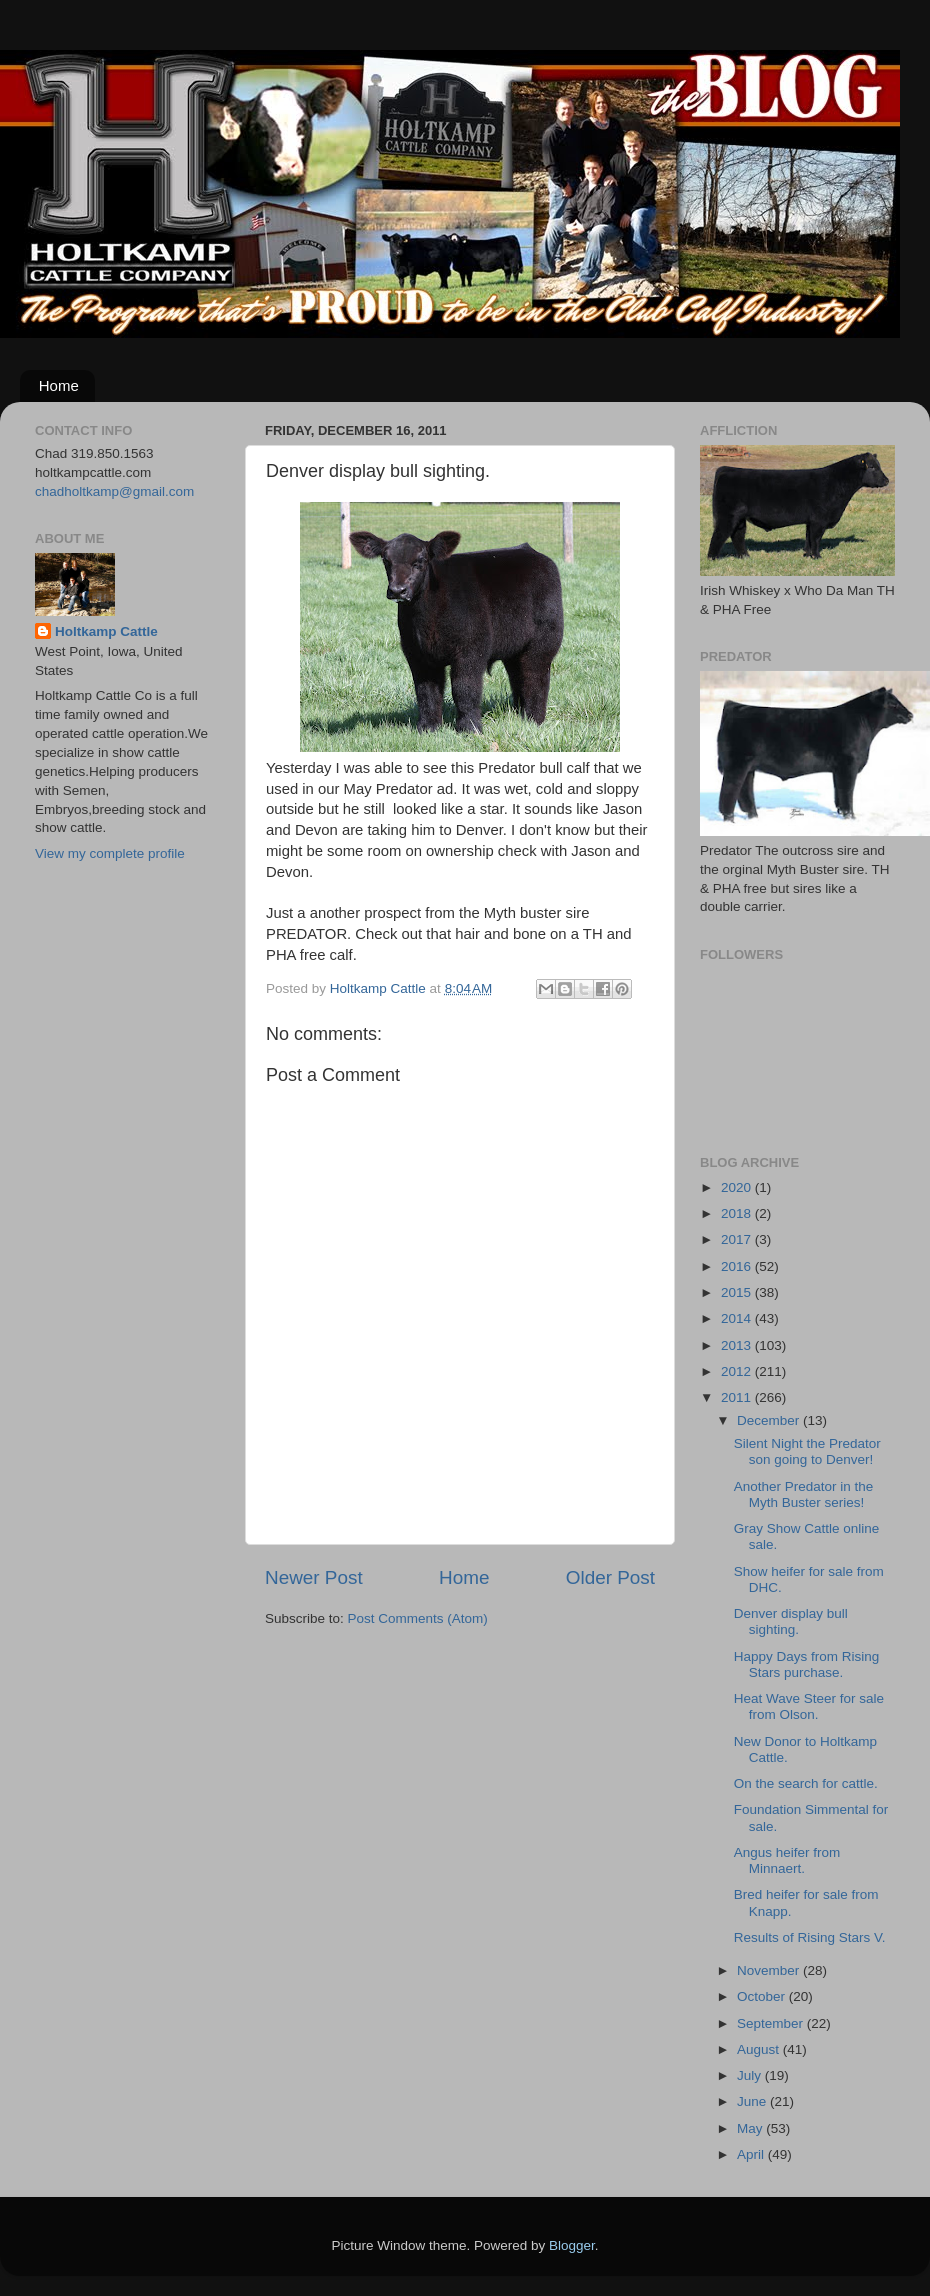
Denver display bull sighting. (791, 1621)
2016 (738, 1266)
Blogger (572, 2245)
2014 (738, 1318)
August (760, 2049)
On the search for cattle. (806, 1783)
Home (59, 385)
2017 (738, 1239)
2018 (738, 1213)
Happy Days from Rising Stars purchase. (807, 1664)
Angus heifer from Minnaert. (787, 1860)
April (752, 2154)
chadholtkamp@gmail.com (114, 491)
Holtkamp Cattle (106, 631)
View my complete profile (110, 853)
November (770, 1970)
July (751, 2075)
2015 (738, 1292)
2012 (738, 1371)
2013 (738, 1345)
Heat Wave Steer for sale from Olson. (809, 1706)
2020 (738, 1187)
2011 (738, 1397)
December (770, 1420)
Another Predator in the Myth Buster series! (804, 1494)
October (763, 1996)
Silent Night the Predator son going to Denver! (807, 1451)
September (772, 2023)
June (753, 2101)
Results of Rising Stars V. (810, 1937)
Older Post (610, 1577)
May (751, 2128)
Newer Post (314, 1577)
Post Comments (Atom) (418, 1618)
